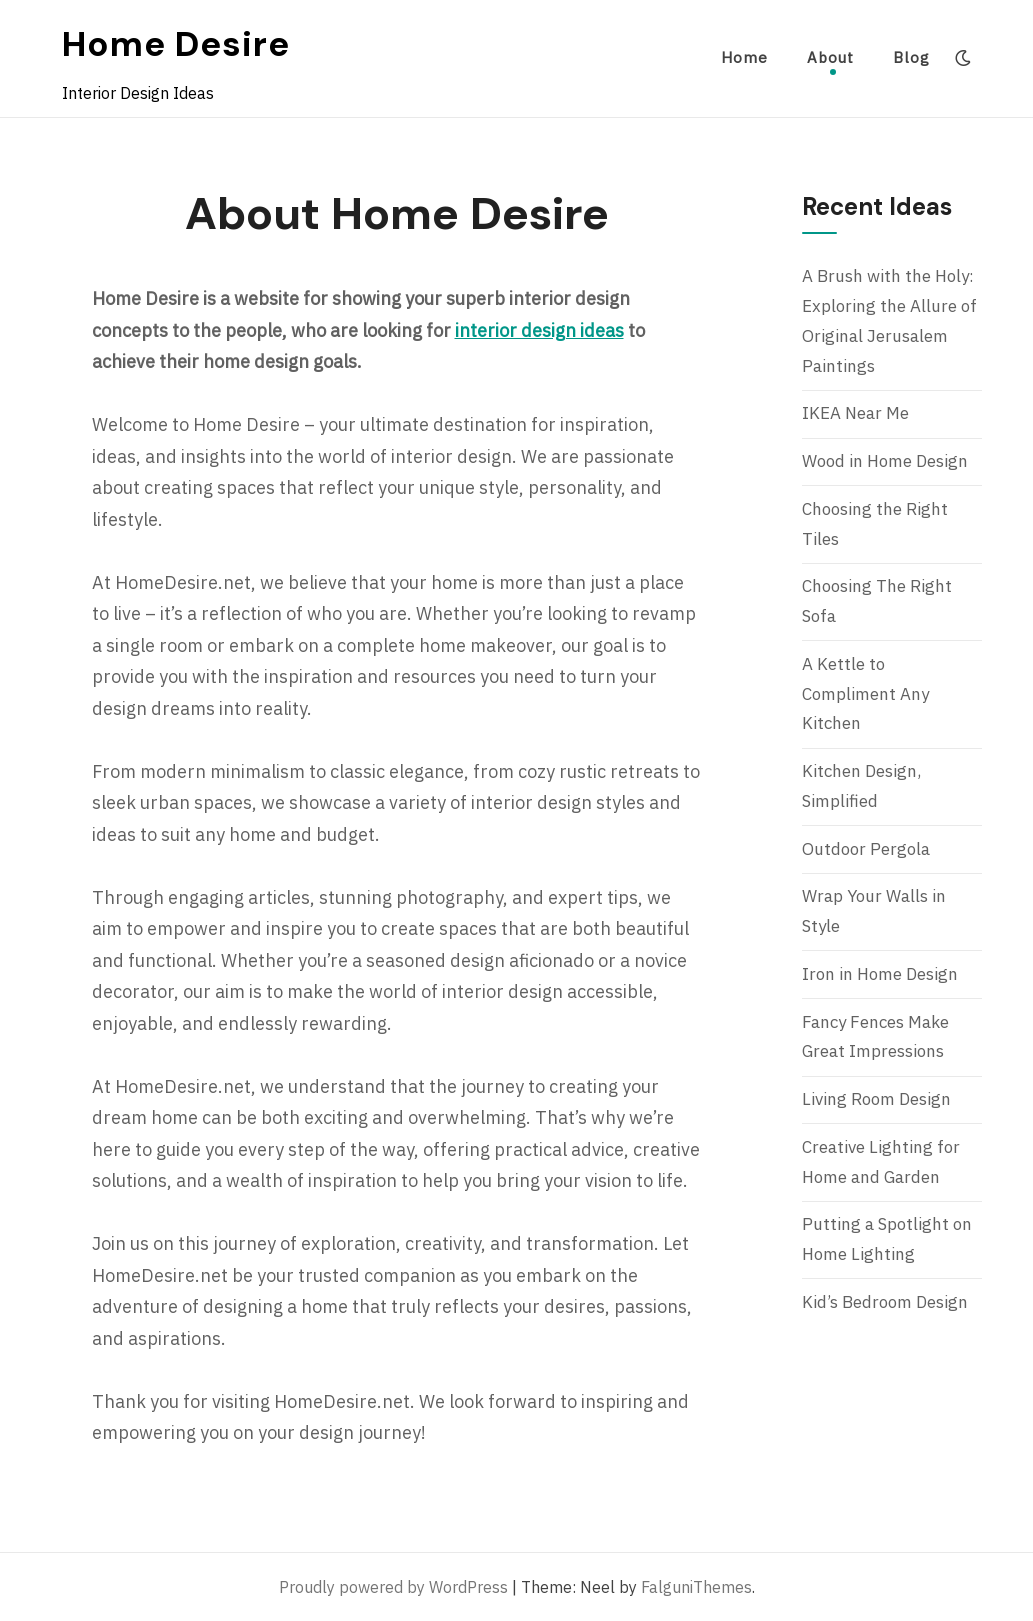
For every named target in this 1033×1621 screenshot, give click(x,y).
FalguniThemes (696, 1587)
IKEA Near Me (855, 413)
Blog (911, 57)
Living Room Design (876, 1099)
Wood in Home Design (885, 461)
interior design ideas (539, 330)
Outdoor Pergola (866, 849)
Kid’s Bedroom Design (885, 1302)
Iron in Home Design (880, 974)
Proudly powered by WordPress (393, 1587)
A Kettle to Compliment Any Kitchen (865, 694)
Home (744, 57)
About (830, 57)
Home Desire (176, 44)
